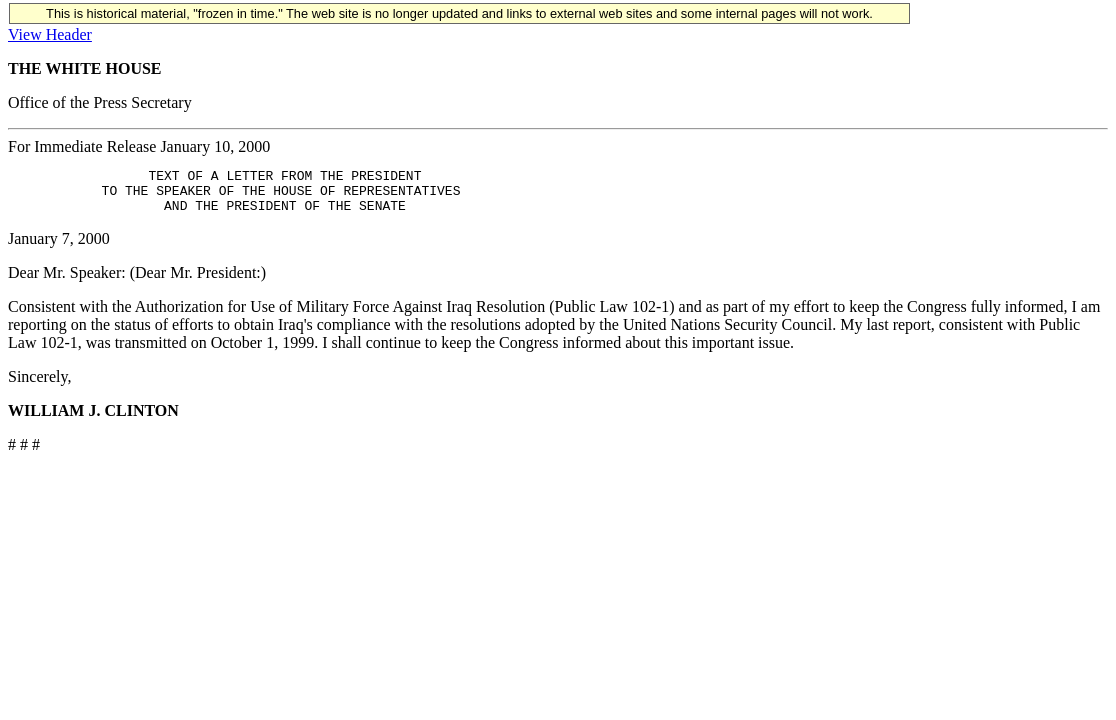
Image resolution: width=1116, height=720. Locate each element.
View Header (50, 34)
